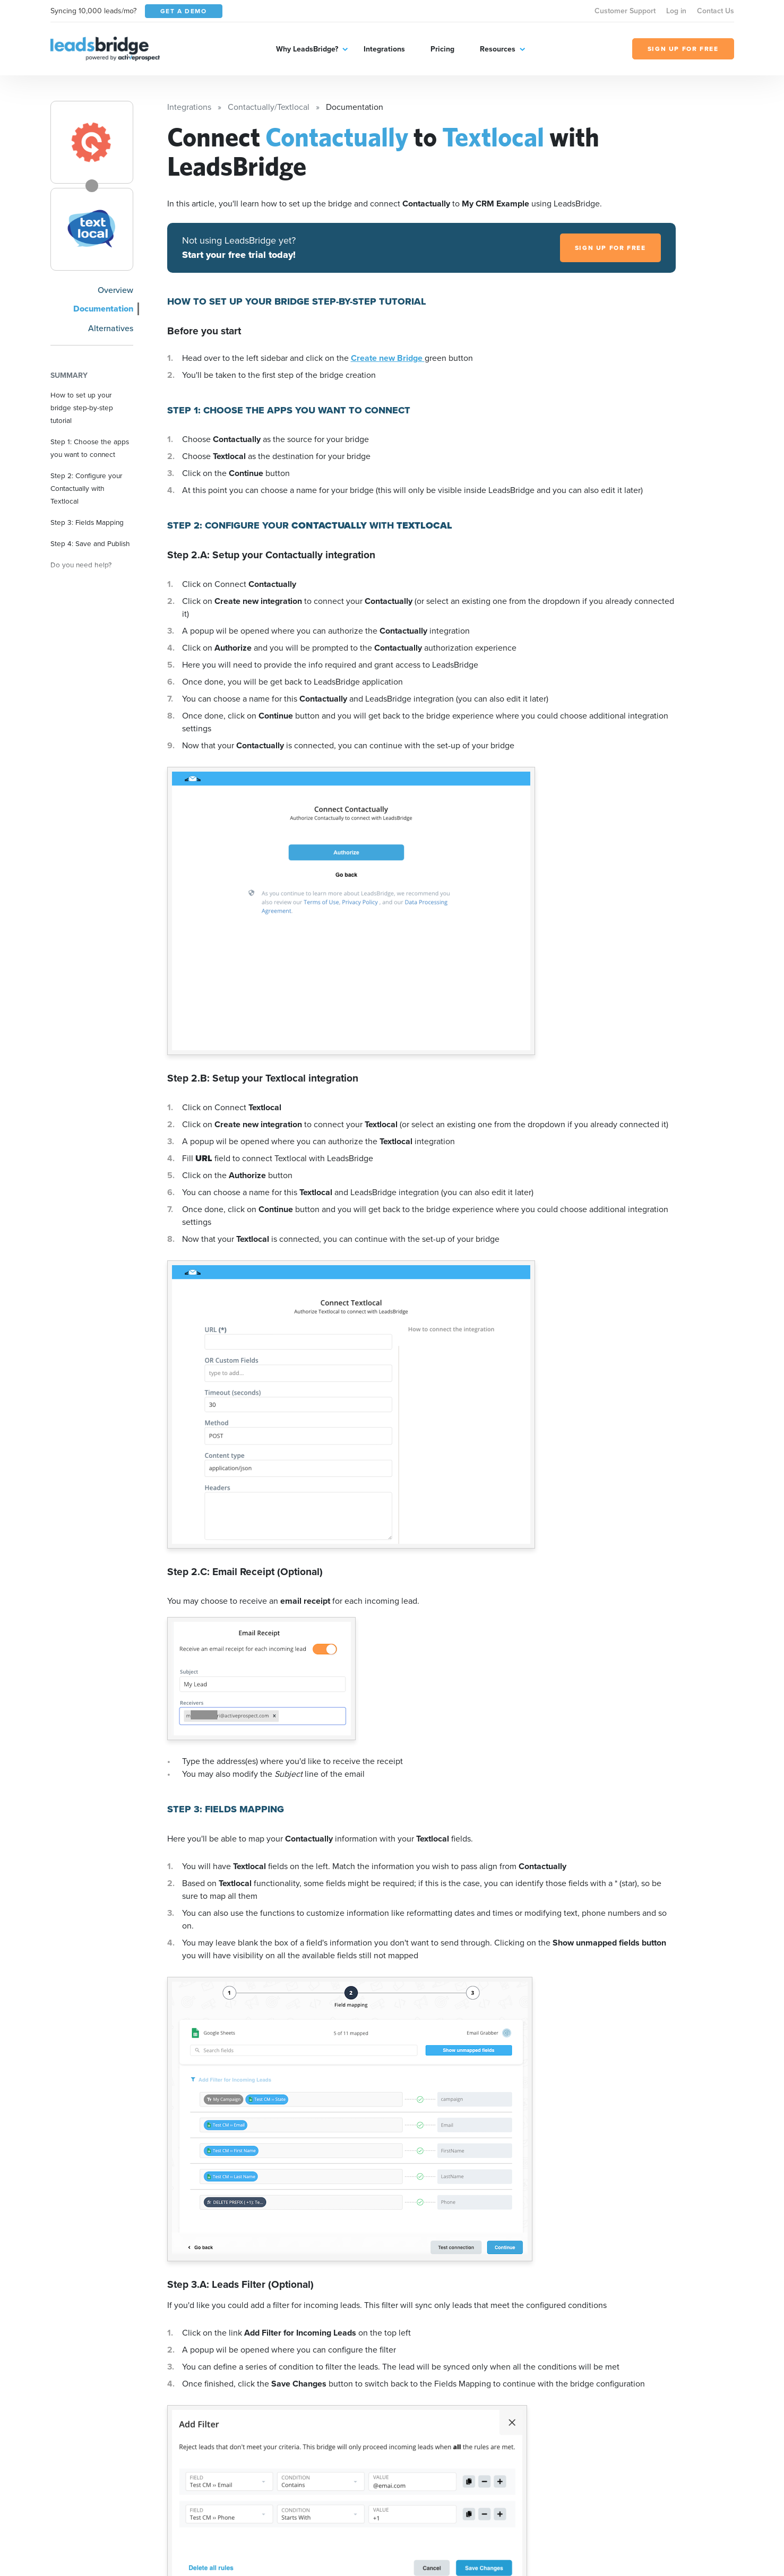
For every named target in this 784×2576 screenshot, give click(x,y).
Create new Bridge (388, 358)
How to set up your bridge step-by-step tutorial (81, 408)
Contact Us (715, 10)
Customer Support (625, 10)
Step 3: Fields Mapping (87, 522)
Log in (676, 10)
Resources (497, 49)
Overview (115, 290)
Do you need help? (80, 564)
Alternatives (110, 328)
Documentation (103, 308)
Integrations (384, 49)
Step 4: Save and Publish (90, 543)
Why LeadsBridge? (307, 49)
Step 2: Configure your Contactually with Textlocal (86, 488)
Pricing (442, 49)
